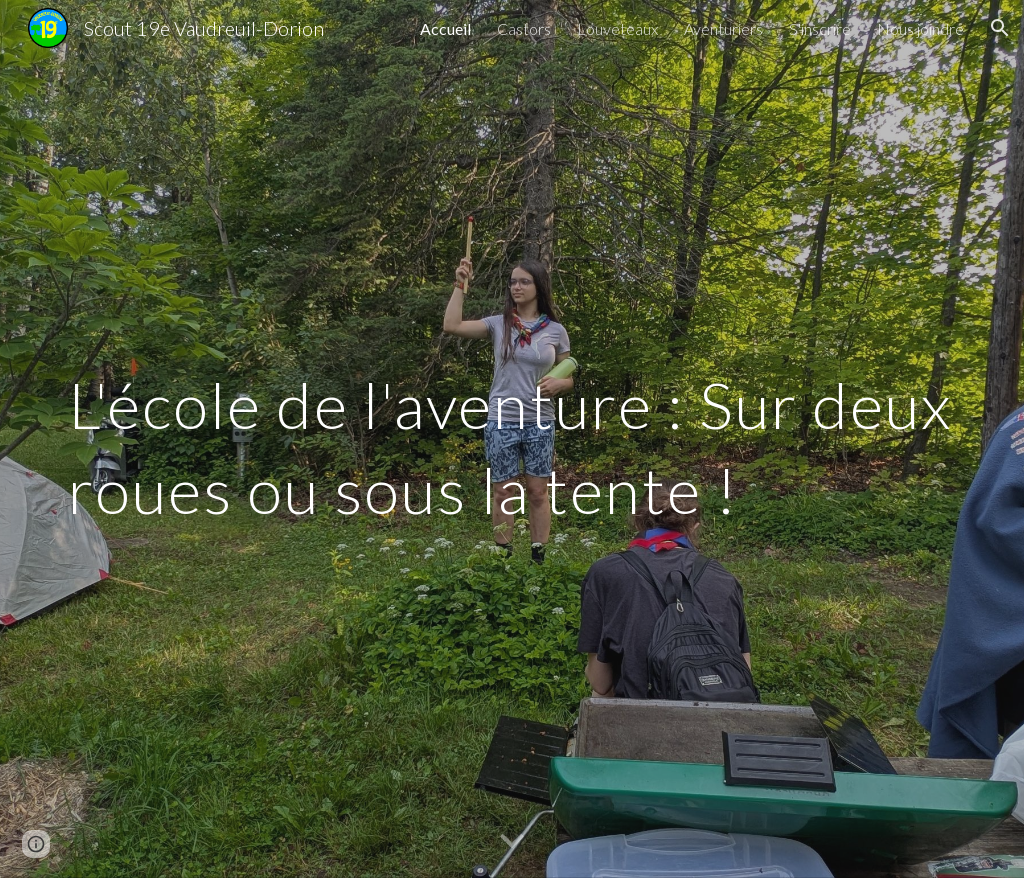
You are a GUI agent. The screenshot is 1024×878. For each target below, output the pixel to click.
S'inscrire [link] (820, 28)
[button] (1000, 28)
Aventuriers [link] (723, 28)
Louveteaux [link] (617, 28)
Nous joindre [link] (920, 28)
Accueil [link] (445, 28)
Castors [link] (524, 28)
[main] (512, 439)
